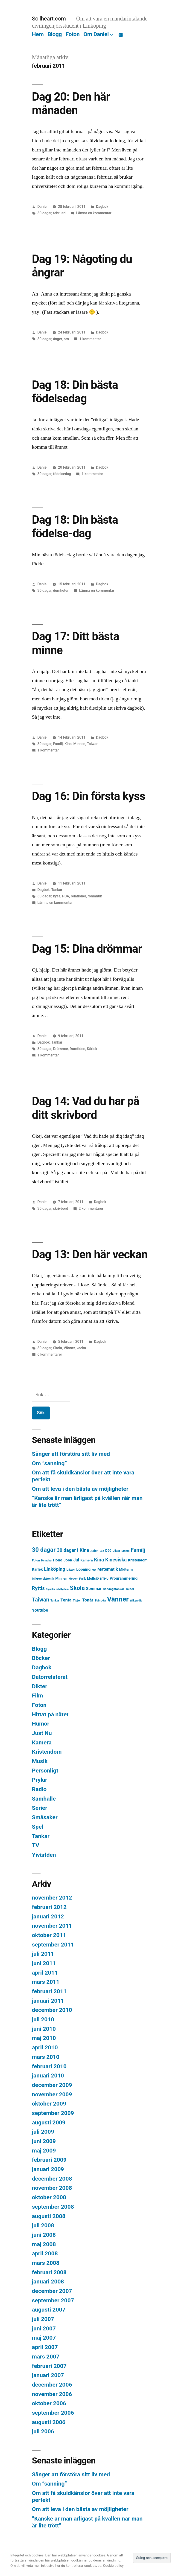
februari (59, 213)
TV (35, 1845)
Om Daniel (96, 34)
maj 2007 (44, 2337)
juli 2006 (43, 2431)
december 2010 (52, 2010)
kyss (56, 896)
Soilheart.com (49, 18)
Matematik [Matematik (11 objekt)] (107, 1569)
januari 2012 (48, 1916)
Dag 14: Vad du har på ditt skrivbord (85, 1107)
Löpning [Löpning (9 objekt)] (83, 1569)
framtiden (77, 1049)
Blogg (54, 34)
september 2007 (53, 2300)
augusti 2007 (49, 2309)
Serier (39, 1807)
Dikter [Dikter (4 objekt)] (116, 1550)
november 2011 (52, 1925)
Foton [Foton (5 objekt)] (36, 1560)
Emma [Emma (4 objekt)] (126, 1550)
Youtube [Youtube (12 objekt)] (40, 1610)
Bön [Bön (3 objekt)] (102, 1550)
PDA (65, 896)
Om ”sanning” (49, 1463)
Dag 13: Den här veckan (90, 1254)
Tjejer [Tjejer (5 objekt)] (77, 1600)
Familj (58, 744)
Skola (57, 1348)
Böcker (41, 1658)
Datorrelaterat (49, 1677)
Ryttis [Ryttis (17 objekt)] (38, 1588)
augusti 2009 (49, 2122)
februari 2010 (49, 2066)
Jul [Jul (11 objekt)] (76, 1560)
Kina (68, 744)
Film (37, 1695)
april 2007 (45, 2347)
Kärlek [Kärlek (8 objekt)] (37, 1569)
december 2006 (52, 2384)
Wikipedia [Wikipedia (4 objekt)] (136, 1600)
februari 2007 (49, 2366)
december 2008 (52, 2178)
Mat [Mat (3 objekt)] (94, 1569)
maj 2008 (44, 2244)
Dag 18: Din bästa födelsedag (75, 391)
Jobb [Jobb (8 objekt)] (68, 1560)
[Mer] (121, 35)
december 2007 (52, 2291)
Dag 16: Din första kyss (88, 796)
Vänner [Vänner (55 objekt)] (118, 1599)
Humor (41, 1723)
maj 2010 (44, 2038)
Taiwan (93, 744)
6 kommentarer (49, 1354)
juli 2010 (43, 2019)
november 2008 (52, 2187)
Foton (73, 34)
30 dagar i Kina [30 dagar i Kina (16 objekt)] (73, 1550)
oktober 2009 (49, 2103)
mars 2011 (45, 1981)
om (66, 339)
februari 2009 (49, 2159)
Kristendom (47, 1751)
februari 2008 (49, 2272)
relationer (78, 896)
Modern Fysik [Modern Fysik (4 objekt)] (77, 1578)
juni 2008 (44, 2234)
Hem (38, 34)
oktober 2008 (49, 2197)
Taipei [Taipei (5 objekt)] (129, 1589)
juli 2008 (43, 2225)
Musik (40, 1761)
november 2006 (52, 2394)
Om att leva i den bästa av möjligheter (80, 1488)
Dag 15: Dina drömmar (87, 948)
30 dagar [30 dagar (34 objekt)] (44, 1549)
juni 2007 (44, 2328)
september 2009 (53, 2113)
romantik (95, 896)
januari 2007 (48, 2375)
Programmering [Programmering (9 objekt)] (123, 1578)
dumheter (60, 590)
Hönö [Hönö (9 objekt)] (57, 1560)
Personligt (45, 1770)
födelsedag (62, 474)
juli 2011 (43, 1953)
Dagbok (102, 206)
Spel (37, 1826)
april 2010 (45, 2047)
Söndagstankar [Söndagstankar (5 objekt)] (113, 1589)
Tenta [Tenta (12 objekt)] (65, 1600)
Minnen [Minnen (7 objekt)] (61, 1578)
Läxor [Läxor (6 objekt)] (71, 1569)
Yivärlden (44, 1854)
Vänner (69, 1348)
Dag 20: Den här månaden (71, 103)
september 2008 (53, 2206)
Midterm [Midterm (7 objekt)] (126, 1569)
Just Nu (42, 1733)
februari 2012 (49, 1907)
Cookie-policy (113, 2566)
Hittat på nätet (50, 1714)
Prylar (39, 1779)
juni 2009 (44, 2141)
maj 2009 (44, 2150)
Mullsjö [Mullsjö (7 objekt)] (93, 1578)
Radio (39, 1789)
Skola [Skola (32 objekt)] (77, 1587)
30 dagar (44, 213)
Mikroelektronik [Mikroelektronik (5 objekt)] (43, 1578)
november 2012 (52, 1897)
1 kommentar (90, 339)
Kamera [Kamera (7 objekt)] (86, 1560)
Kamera (42, 1742)
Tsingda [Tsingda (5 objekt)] (100, 1600)
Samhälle (44, 1798)
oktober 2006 (49, 2403)
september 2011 (53, 1944)
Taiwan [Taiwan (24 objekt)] (40, 1599)
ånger (57, 339)
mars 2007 (45, 2356)
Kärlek (92, 1049)
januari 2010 (48, 2075)
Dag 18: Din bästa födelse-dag (75, 526)
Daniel (42, 206)
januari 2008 (48, 2281)
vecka (81, 1348)
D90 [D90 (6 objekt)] (108, 1551)
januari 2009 (48, 2169)
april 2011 (45, 1972)
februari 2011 (49, 1991)
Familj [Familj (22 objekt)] (138, 1550)
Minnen (79, 744)
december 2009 (52, 2085)
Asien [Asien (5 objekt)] (94, 1550)
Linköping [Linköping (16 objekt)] (54, 1569)
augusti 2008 (49, 2216)
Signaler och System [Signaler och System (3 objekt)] (57, 1589)
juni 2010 (44, 2028)
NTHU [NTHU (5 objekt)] (104, 1578)
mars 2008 (45, 2263)
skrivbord (60, 1208)
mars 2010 (45, 2057)
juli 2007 (43, 2319)
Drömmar (60, 1049)
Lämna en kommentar (93, 213)
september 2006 (53, 2412)
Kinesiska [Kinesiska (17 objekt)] (116, 1560)
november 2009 (52, 2094)
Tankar (56, 890)
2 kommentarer (91, 1208)
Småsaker (45, 1817)
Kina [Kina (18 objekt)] (99, 1560)
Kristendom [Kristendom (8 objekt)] (138, 1560)
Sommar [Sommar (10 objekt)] (94, 1588)
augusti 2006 (49, 2422)
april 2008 (45, 2253)
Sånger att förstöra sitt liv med (71, 1453)
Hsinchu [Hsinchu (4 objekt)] (46, 1560)
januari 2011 (48, 2000)
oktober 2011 (49, 1935)
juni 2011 (44, 1963)
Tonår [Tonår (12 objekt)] (87, 1600)
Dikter (39, 1686)
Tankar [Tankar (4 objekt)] (54, 1600)
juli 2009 (43, 2131)
